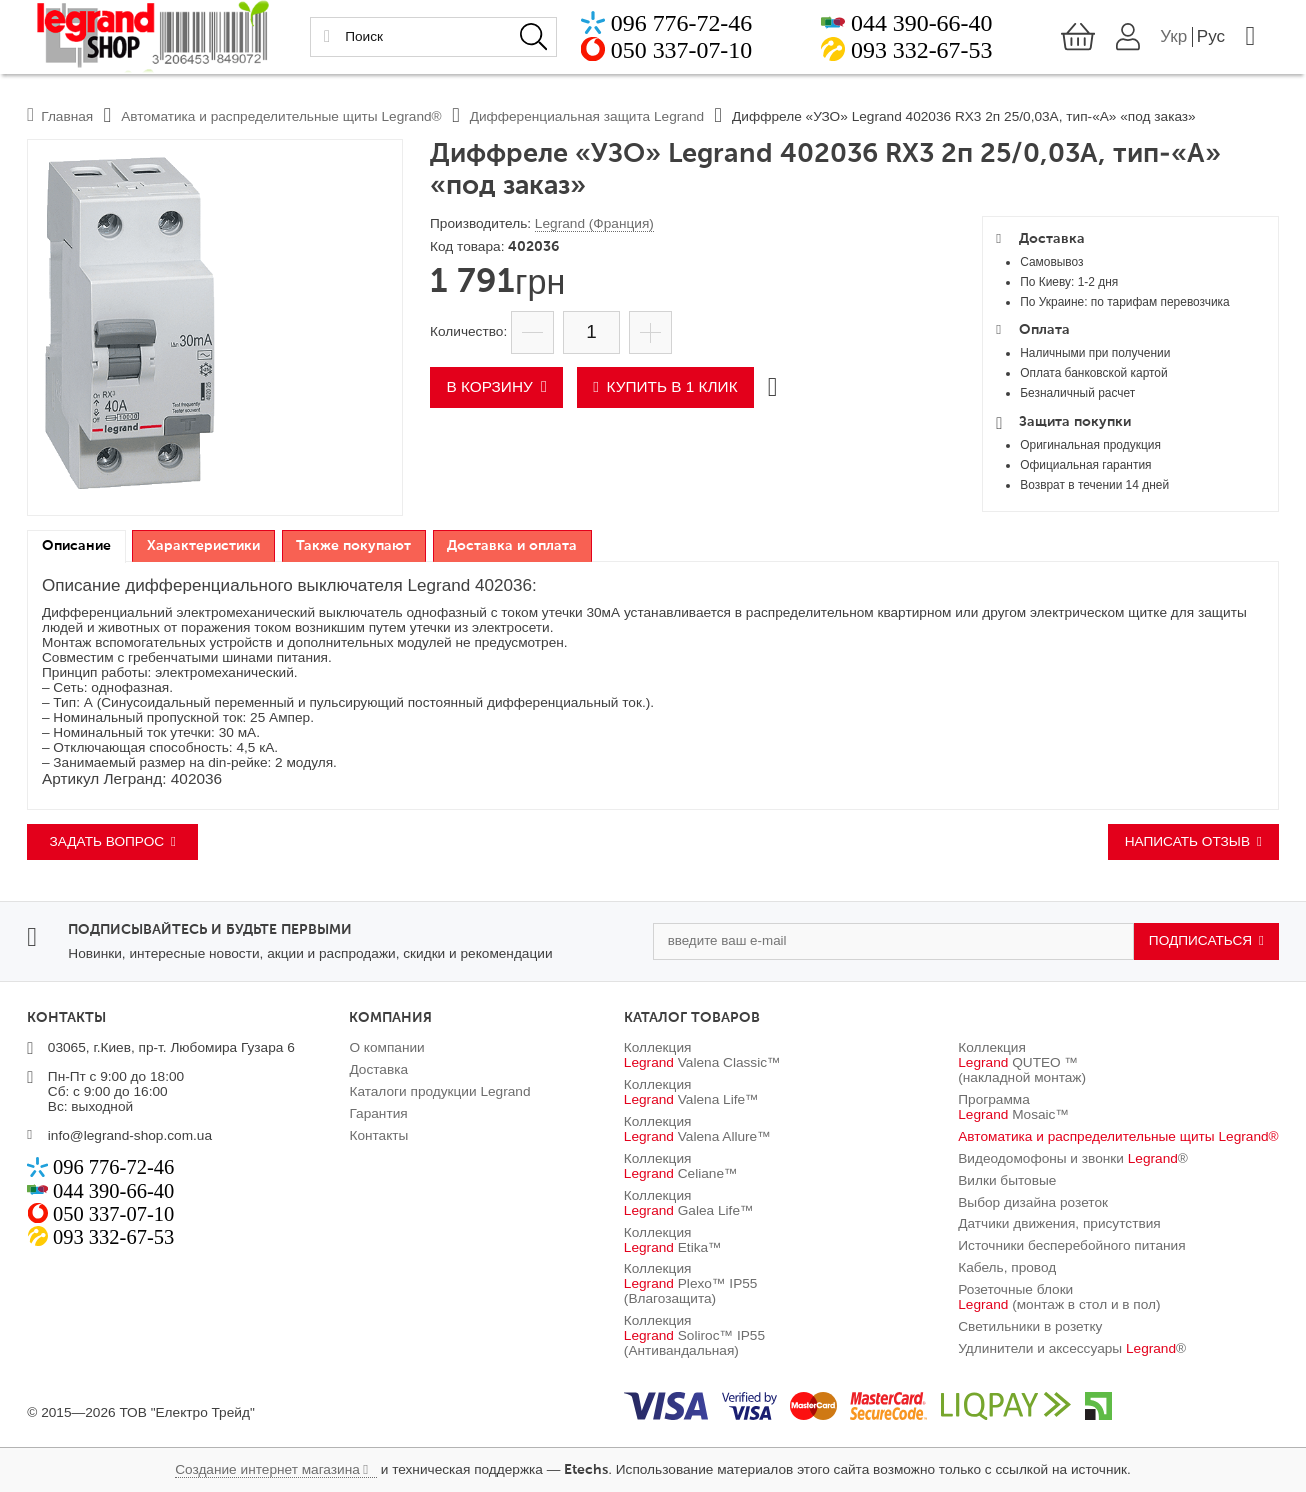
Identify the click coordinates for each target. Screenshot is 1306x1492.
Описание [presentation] (76, 546)
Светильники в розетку (1030, 1326)
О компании (386, 1047)
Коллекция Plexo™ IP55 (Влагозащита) (691, 1283)
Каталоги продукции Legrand (439, 1091)
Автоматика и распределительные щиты (1118, 1136)
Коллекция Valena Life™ (691, 1092)
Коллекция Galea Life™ (689, 1203)
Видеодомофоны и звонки (1073, 1158)
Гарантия (378, 1113)
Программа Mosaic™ (1013, 1107)
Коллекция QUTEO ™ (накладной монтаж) (1022, 1062)
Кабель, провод (1007, 1267)
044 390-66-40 (922, 27)
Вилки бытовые (1007, 1180)
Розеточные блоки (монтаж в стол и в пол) (1059, 1297)
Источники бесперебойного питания (1071, 1245)
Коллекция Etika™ (673, 1240)
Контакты (378, 1135)
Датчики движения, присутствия (1059, 1223)
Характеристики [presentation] (203, 546)
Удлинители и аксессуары (1072, 1348)
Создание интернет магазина (267, 1469)
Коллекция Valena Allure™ (697, 1129)
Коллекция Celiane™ (681, 1166)
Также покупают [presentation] (353, 546)
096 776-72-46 (673, 27)
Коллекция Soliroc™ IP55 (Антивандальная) (694, 1335)
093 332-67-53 (922, 54)
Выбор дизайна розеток (1033, 1202)
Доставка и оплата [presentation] (512, 546)
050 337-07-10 (673, 54)
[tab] (76, 546)
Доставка (378, 1069)
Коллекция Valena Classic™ (702, 1055)
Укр (1183, 40)
